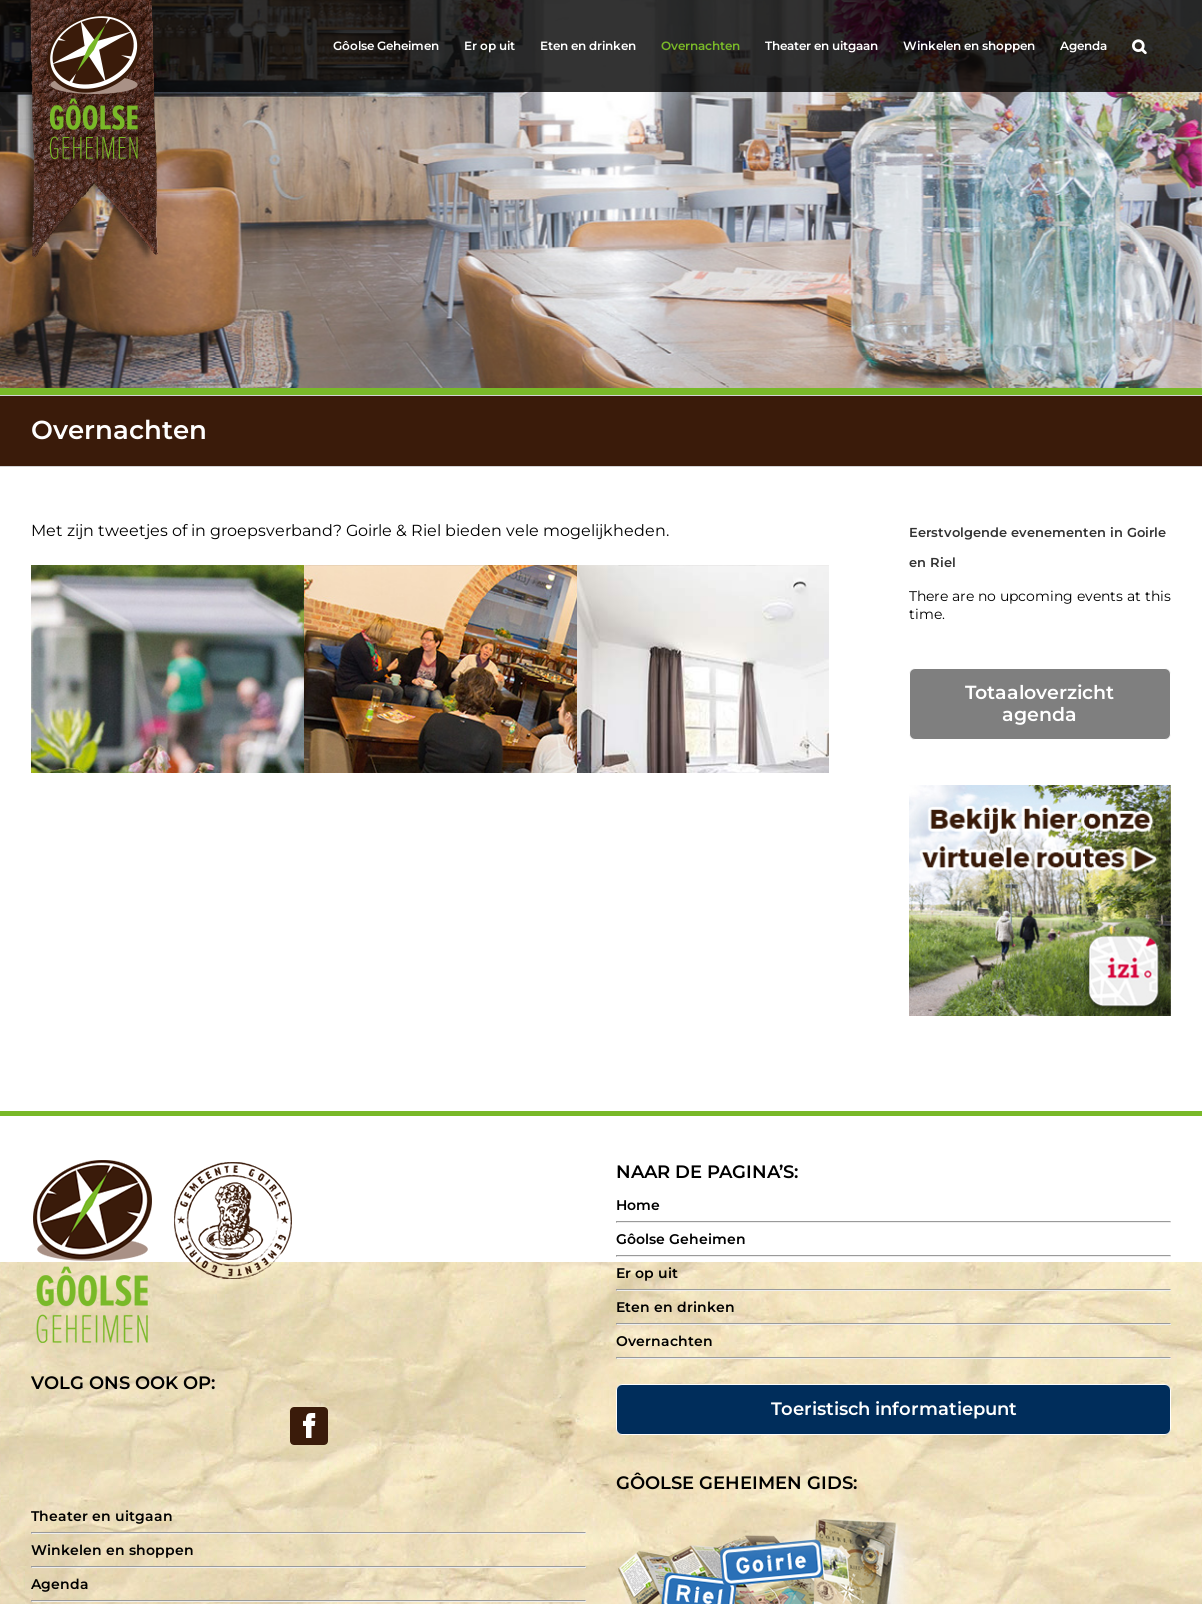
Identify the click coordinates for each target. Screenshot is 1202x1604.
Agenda (60, 1584)
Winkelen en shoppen (112, 1550)
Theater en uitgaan (102, 1516)
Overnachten (664, 1341)
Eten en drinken (675, 1307)
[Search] (1139, 46)
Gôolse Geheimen (681, 1239)
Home (638, 1205)
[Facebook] (309, 1426)
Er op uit (647, 1273)
